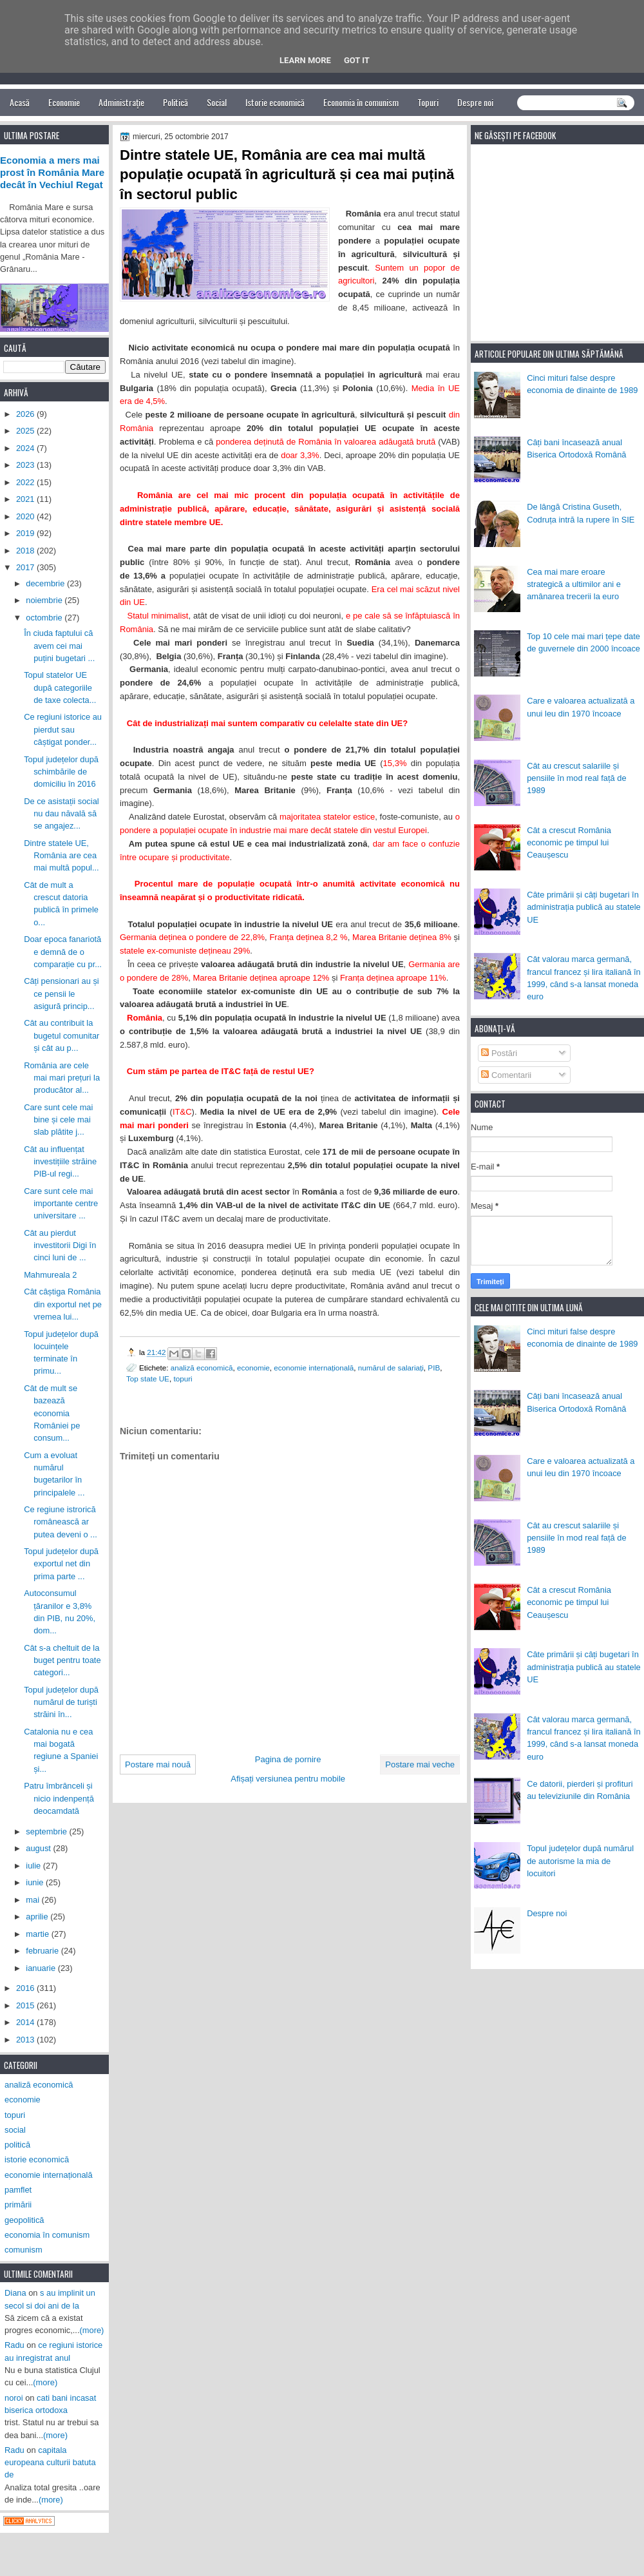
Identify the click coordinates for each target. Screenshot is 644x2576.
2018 (26, 550)
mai (33, 1900)
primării (18, 2204)
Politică (175, 102)
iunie (36, 1882)
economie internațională (314, 1367)
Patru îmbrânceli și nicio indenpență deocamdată (59, 1798)
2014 (26, 2022)
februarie (43, 1951)
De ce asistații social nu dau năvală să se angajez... (61, 813)
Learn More (305, 60)
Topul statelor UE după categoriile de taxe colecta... (60, 687)
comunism (24, 2249)
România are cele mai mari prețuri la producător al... (62, 1078)
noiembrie (45, 600)
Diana (15, 2293)
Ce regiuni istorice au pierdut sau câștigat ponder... (63, 729)
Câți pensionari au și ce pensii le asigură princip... (61, 993)
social (15, 2130)
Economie (64, 102)
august (39, 1848)
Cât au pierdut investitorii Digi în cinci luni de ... (60, 1245)
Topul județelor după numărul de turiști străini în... (61, 1702)
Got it (357, 60)
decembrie (46, 583)
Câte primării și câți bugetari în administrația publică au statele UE (584, 907)
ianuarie (41, 1968)
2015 (26, 2005)
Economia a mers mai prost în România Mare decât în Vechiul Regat (52, 173)
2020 (26, 516)
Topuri (428, 102)
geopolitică (24, 2220)
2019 (26, 533)
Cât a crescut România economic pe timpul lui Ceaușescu (569, 842)
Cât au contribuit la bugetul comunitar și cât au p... (61, 1035)
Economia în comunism (361, 102)
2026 (26, 414)
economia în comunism (47, 2235)
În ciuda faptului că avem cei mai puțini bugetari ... (59, 645)
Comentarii (506, 1075)
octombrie (45, 617)
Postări (499, 1053)
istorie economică (37, 2159)
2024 (26, 448)
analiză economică (202, 1367)
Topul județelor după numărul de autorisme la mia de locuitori (580, 1860)
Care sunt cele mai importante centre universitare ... (61, 1203)
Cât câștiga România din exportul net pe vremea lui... (63, 1304)
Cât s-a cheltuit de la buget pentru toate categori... (62, 1660)
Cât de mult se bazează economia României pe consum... (52, 1413)
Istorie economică (275, 102)
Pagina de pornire (288, 1759)
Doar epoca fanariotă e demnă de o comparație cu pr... (63, 951)
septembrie (47, 1831)
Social (217, 102)
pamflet (18, 2190)
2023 (26, 465)
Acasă (20, 102)
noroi (14, 2398)
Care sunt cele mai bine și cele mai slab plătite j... (58, 1119)
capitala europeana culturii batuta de (50, 2462)
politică (17, 2144)
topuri (182, 1378)
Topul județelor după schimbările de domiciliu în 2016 (61, 772)
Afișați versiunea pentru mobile (288, 1778)
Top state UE (147, 1378)
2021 (26, 499)
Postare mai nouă (158, 1764)
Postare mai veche (420, 1764)
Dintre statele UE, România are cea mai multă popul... (61, 855)
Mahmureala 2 (50, 1275)
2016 (26, 1988)
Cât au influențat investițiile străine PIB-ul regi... (60, 1161)
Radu (14, 2345)
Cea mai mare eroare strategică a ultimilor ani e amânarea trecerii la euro (574, 584)
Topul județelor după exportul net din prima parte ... (61, 1563)
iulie (34, 1865)
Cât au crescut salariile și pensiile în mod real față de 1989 (576, 778)
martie (38, 1934)
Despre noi (475, 102)
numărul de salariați (391, 1367)
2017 (26, 567)
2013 (26, 2039)
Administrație (121, 102)
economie (253, 1367)
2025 (26, 431)
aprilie (38, 1916)
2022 (26, 482)
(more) (92, 2330)
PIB (434, 1367)
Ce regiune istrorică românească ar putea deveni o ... (60, 1521)
